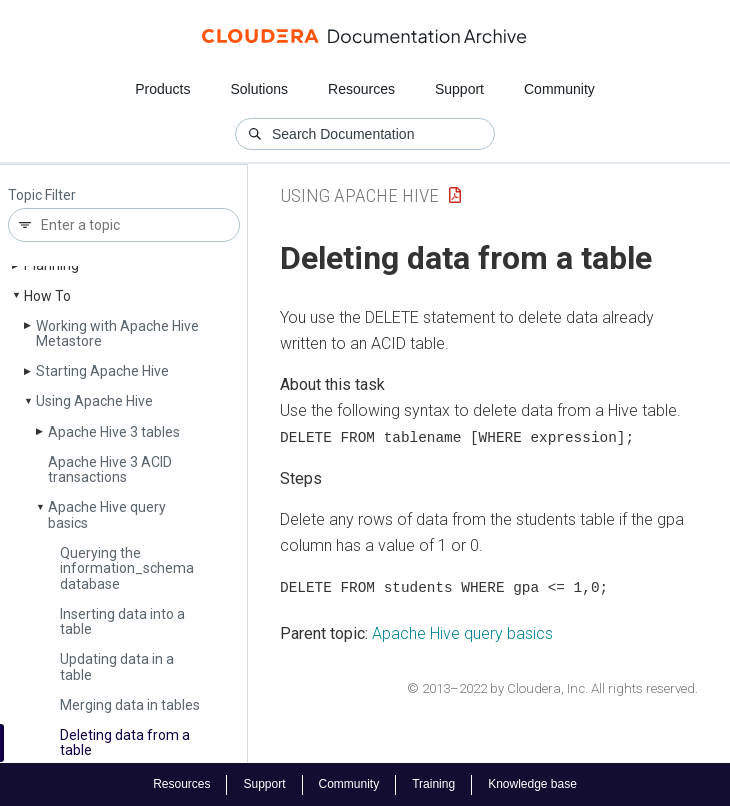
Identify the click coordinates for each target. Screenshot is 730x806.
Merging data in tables (130, 705)
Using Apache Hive (94, 401)
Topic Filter (42, 195)
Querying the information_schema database (127, 568)
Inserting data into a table (122, 621)
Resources (361, 89)
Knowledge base (532, 784)
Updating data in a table (117, 666)
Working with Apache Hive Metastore (117, 333)
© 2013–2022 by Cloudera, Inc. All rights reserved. (552, 687)
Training (433, 784)
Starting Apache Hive (102, 371)
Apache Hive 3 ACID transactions (110, 469)
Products (162, 89)
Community (559, 89)
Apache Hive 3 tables (114, 432)
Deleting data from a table (125, 742)
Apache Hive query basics (107, 514)
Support (459, 89)
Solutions (259, 89)
